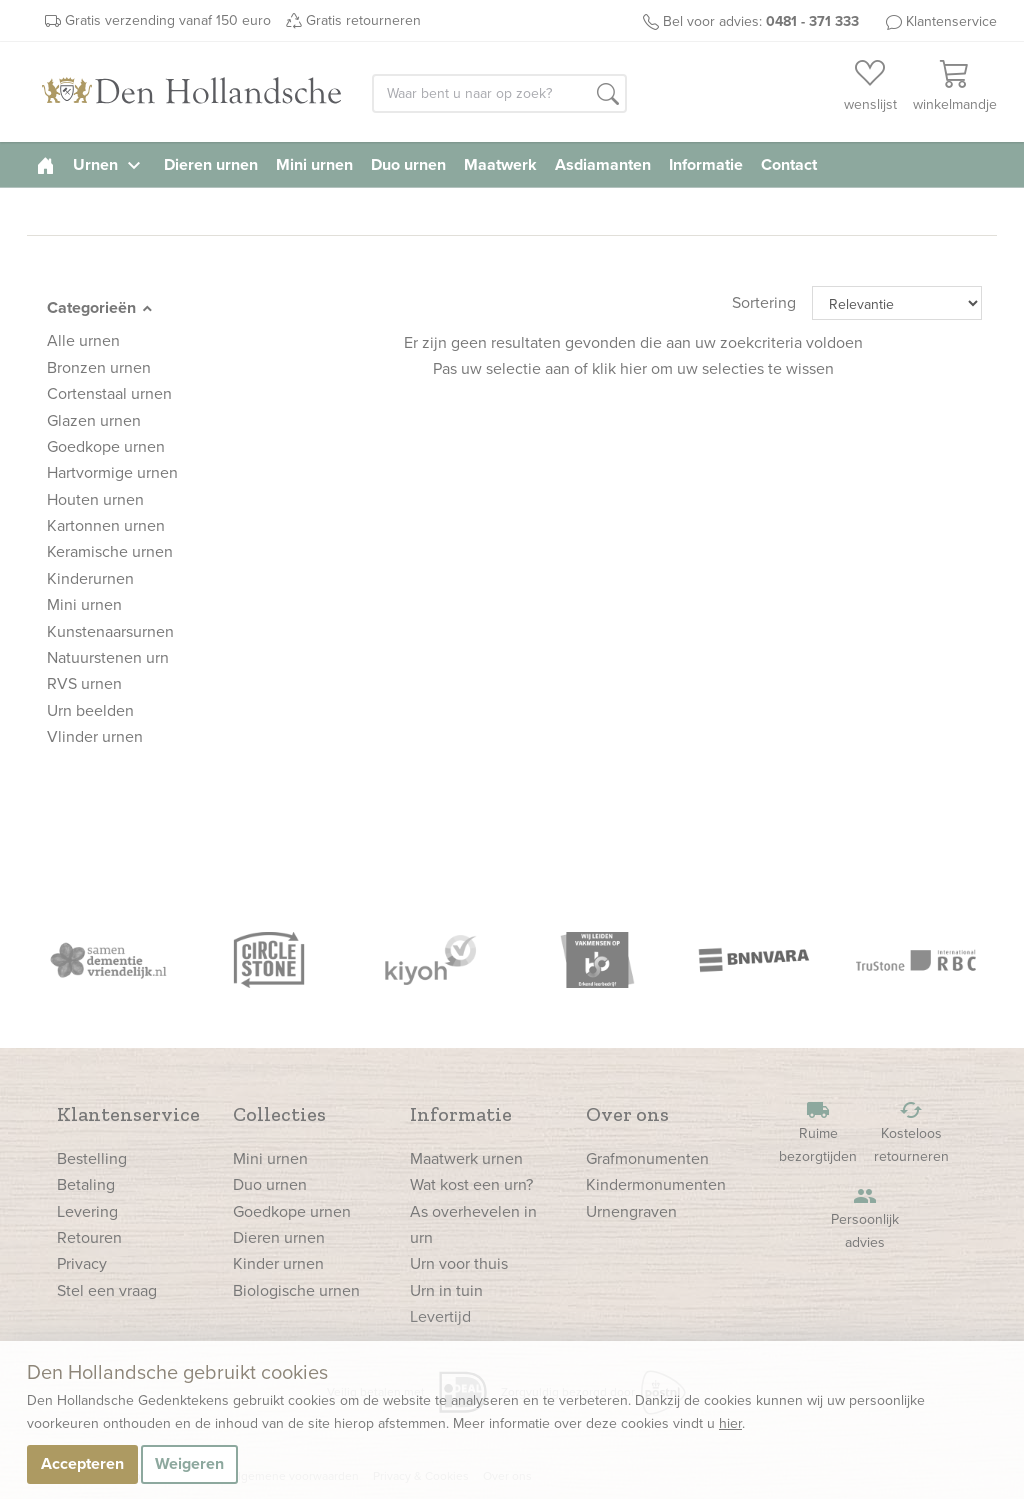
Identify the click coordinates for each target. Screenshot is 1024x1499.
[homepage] (45, 164)
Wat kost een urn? (471, 1184)
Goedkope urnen (292, 1211)
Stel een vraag (107, 1290)
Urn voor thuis (459, 1263)
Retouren (89, 1237)
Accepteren (82, 1463)
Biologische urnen (296, 1290)
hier (730, 1423)
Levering (87, 1211)
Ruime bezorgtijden (818, 1132)
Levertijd (440, 1316)
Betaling (86, 1184)
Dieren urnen (211, 164)
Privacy (82, 1263)
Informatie (706, 164)
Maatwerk (500, 164)
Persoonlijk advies (865, 1218)
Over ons (627, 1114)
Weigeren (189, 1463)
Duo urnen (408, 164)
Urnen (109, 164)
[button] (608, 95)
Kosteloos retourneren (911, 1132)
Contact (789, 164)
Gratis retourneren (363, 20)
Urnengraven (631, 1211)
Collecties (279, 1114)
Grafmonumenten (647, 1158)
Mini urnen (314, 164)
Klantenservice (951, 21)
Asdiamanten (603, 164)
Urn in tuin (446, 1290)
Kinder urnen (278, 1263)
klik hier (619, 368)
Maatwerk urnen (466, 1158)
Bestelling (92, 1158)
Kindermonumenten (656, 1184)
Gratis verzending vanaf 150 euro (168, 20)
